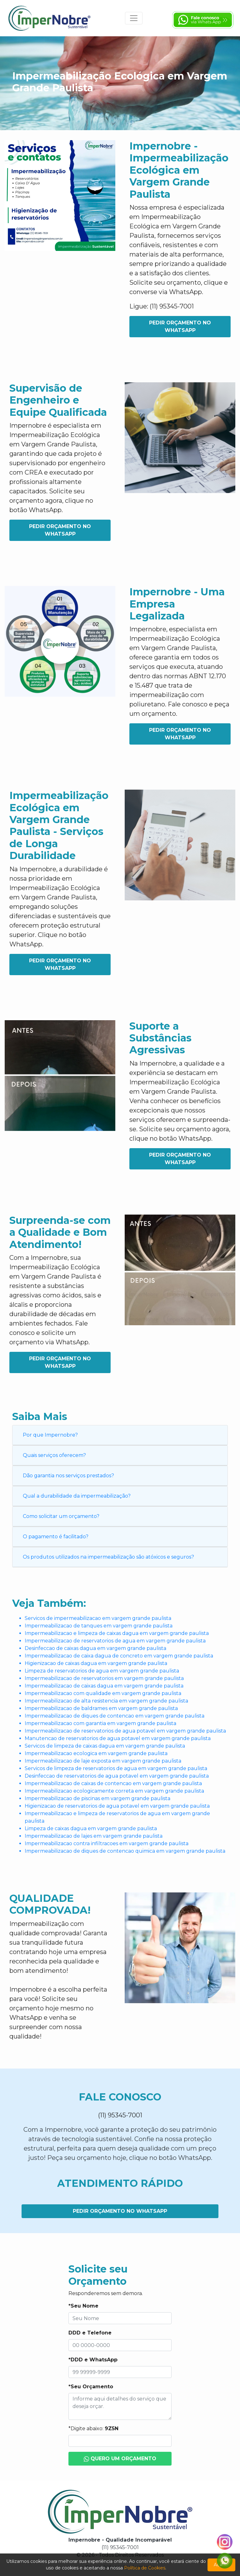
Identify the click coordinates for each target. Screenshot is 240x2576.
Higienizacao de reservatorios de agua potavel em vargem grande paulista (117, 1806)
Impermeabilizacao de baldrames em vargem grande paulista (101, 1708)
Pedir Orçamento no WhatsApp (180, 326)
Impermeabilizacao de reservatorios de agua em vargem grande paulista (115, 1641)
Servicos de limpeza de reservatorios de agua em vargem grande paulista (116, 1768)
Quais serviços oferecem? (54, 1455)
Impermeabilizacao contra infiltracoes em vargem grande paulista (106, 1843)
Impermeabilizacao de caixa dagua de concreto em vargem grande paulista (119, 1656)
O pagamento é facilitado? (55, 1537)
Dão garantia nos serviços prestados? (68, 1476)
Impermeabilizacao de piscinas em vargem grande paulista (97, 1798)
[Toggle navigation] (133, 18)
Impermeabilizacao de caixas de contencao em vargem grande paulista (113, 1783)
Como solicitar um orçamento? (61, 1516)
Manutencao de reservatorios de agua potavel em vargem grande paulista (118, 1738)
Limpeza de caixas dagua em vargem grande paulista (91, 1828)
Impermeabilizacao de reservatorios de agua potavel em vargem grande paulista (125, 1731)
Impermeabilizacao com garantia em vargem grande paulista (100, 1723)
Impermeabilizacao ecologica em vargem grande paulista (96, 1753)
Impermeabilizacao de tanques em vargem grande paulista (98, 1626)
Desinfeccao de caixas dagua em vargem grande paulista (95, 1648)
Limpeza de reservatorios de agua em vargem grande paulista (102, 1671)
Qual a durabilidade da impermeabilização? (77, 1496)
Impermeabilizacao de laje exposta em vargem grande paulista (103, 1761)
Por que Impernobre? (50, 1435)
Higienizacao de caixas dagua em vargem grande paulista (96, 1663)
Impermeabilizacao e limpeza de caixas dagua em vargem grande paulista (117, 1633)
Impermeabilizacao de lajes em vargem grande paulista (93, 1836)
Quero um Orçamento (120, 2459)
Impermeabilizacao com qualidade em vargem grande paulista (103, 1693)
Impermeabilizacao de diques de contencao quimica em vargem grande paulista (125, 1851)
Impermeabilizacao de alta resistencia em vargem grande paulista (106, 1701)
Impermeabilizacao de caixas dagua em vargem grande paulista (104, 1686)
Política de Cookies (144, 2568)
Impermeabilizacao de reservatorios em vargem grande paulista (104, 1678)
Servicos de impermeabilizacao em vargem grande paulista (98, 1618)
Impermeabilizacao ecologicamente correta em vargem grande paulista (114, 1791)
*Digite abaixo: (93, 2428)
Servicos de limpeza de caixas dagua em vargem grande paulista (105, 1746)
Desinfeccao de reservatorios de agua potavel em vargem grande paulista (117, 1776)
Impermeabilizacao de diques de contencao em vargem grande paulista (114, 1716)
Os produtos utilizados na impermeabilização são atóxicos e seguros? (108, 1557)
